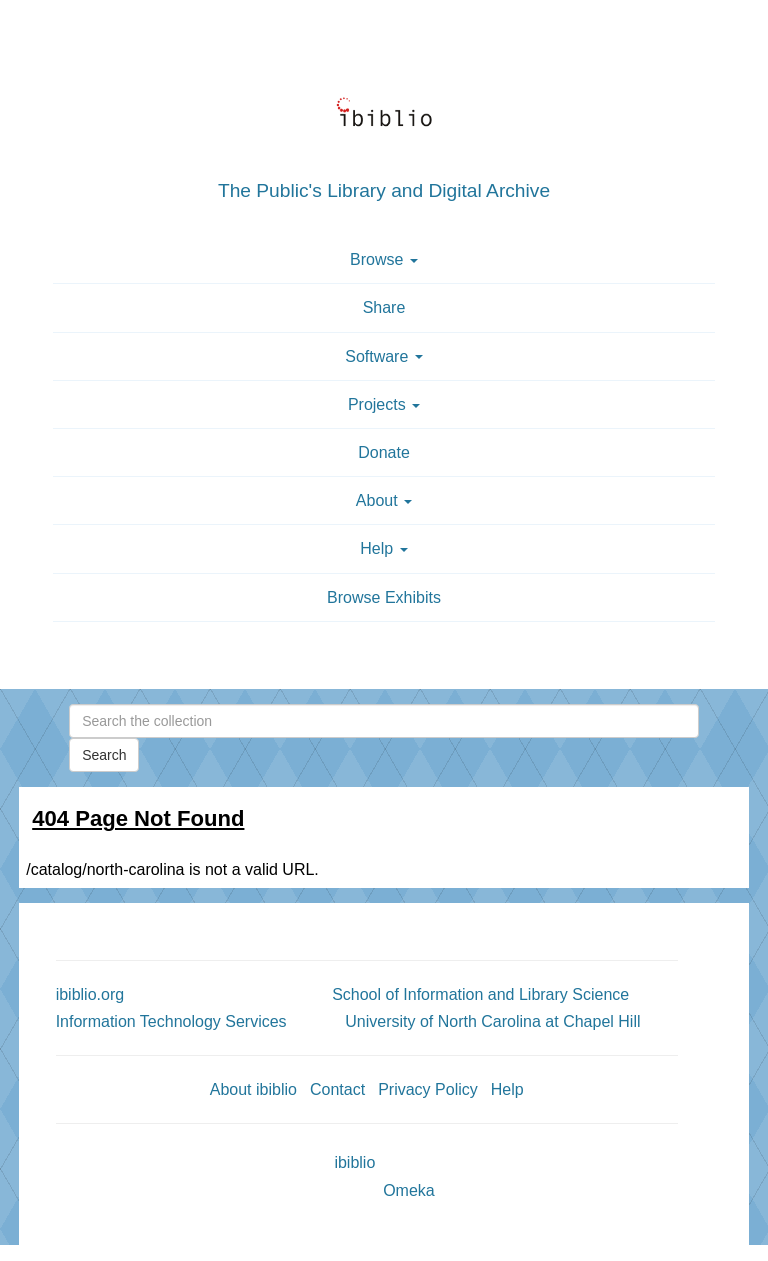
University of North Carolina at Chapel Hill (492, 1021)
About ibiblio (253, 1089)
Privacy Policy (428, 1089)
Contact (337, 1089)
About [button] (384, 500)
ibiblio (354, 1162)
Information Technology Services (171, 1021)
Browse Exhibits (384, 597)
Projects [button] (384, 404)
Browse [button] (384, 259)
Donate (384, 452)
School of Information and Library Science (480, 994)
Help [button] (383, 548)
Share (384, 307)
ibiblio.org (90, 994)
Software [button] (384, 356)
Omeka (409, 1190)
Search (104, 755)
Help (507, 1089)
